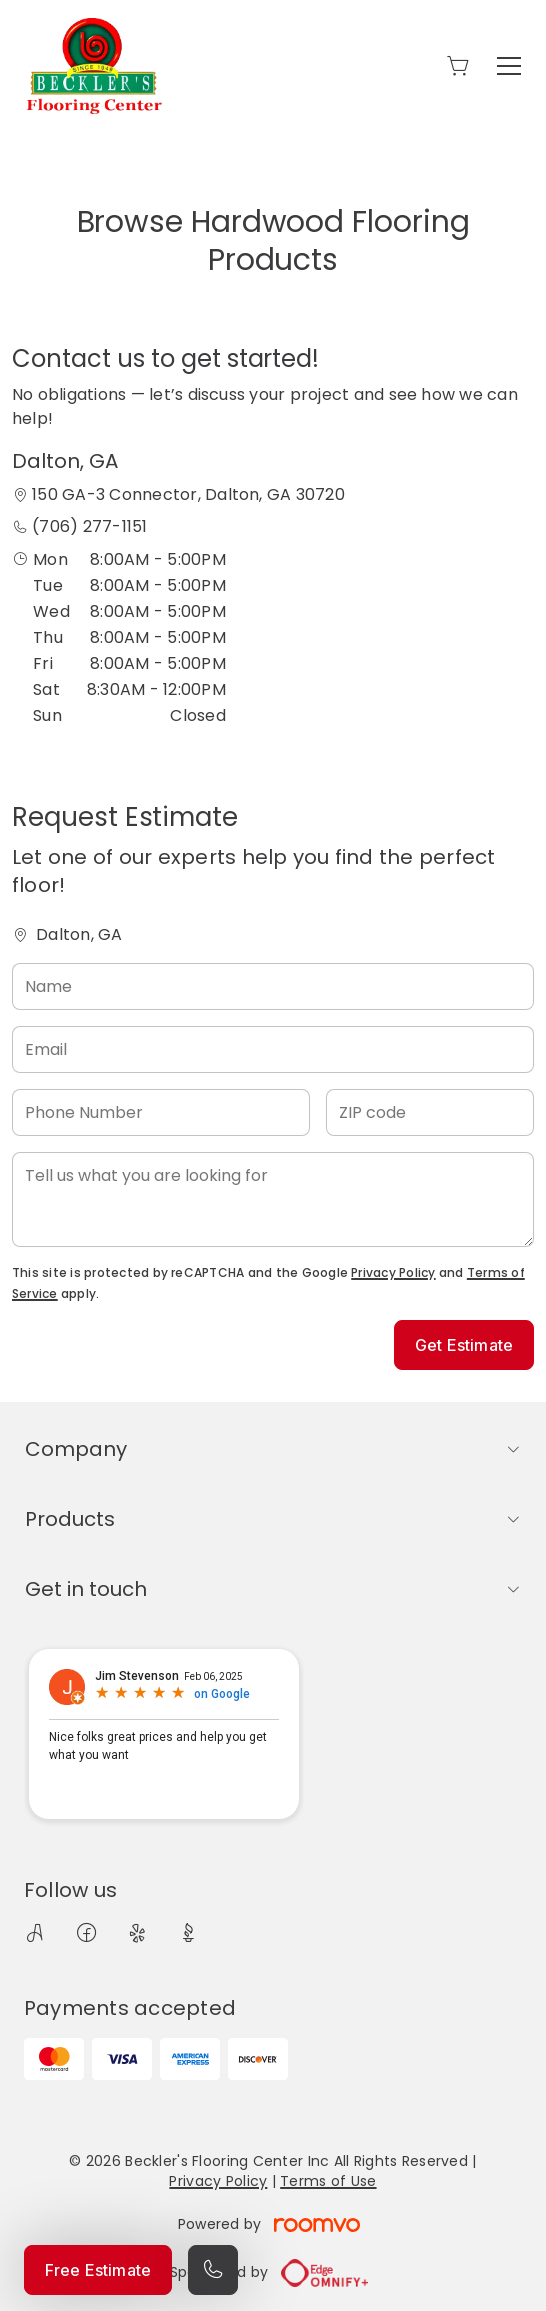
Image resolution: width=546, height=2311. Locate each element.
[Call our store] (213, 2270)
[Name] (273, 986)
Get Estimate (464, 1345)
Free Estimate (98, 2270)
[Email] (273, 1049)
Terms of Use (328, 2181)
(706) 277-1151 (89, 526)
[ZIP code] (430, 1112)
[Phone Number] (161, 1112)
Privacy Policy (393, 1272)
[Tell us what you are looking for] (273, 1199)
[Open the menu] (509, 66)
